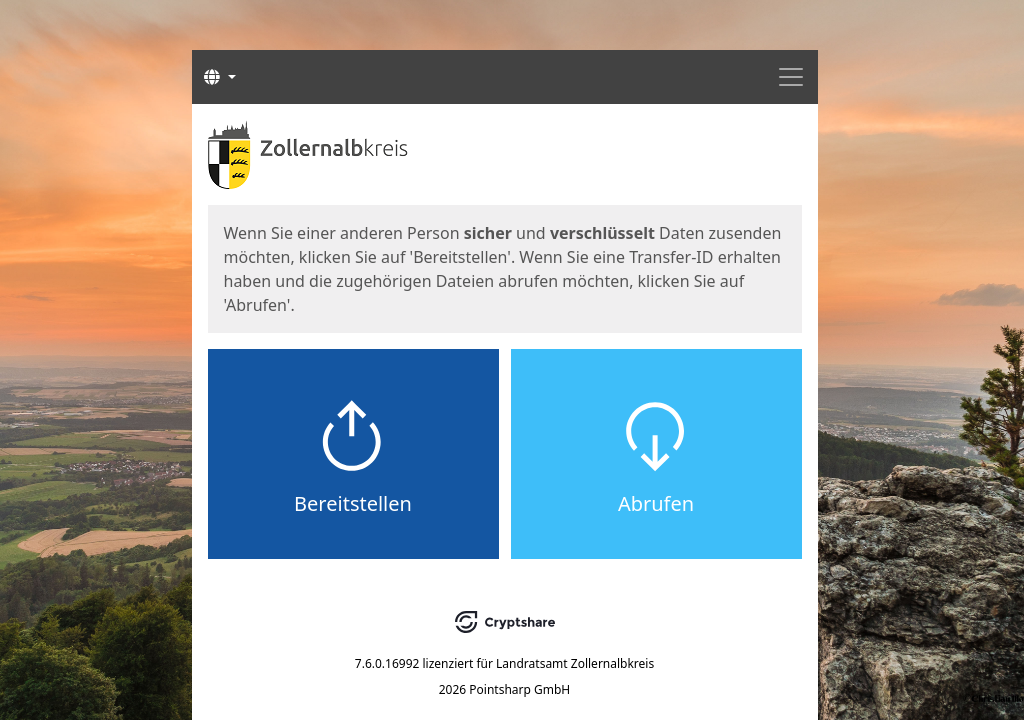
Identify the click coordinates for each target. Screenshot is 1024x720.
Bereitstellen (353, 503)
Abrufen (656, 503)
